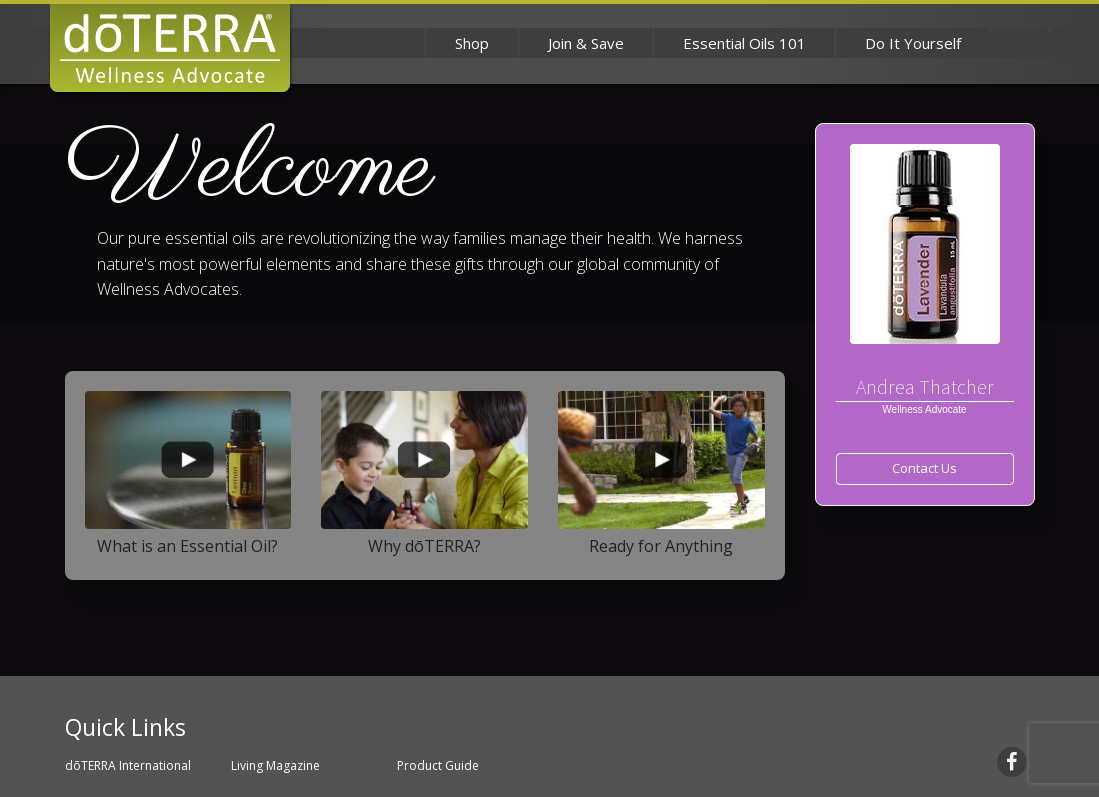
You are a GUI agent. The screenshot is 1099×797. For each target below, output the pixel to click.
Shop (472, 43)
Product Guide (438, 765)
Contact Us (924, 468)
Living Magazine (275, 765)
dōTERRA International (128, 765)
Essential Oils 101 (744, 43)
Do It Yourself (913, 43)
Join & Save (586, 43)
